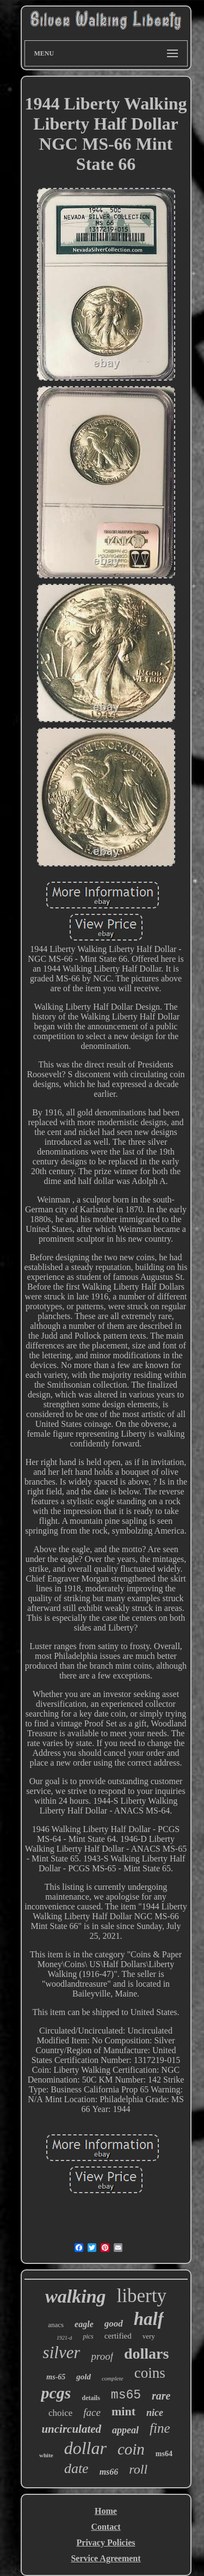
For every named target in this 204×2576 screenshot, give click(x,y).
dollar (85, 2448)
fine (160, 2428)
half (149, 2319)
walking (75, 2296)
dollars (146, 2353)
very (149, 2336)
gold (83, 2376)
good (113, 2323)
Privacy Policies (106, 2542)
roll (138, 2469)
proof (102, 2356)
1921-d (64, 2338)
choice (60, 2413)
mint (123, 2411)
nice (154, 2412)
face (92, 2412)
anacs (56, 2325)
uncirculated (71, 2428)
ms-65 (55, 2377)
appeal (125, 2430)
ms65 (126, 2395)
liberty (141, 2295)
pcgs (56, 2393)
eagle (84, 2324)
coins (149, 2373)
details (91, 2398)
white (46, 2455)
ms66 (109, 2471)
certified (118, 2335)
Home (106, 2511)
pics (88, 2336)
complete (112, 2378)
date (76, 2468)
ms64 (164, 2454)
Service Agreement (105, 2558)
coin (131, 2449)
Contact (105, 2526)
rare (161, 2396)
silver (62, 2352)
